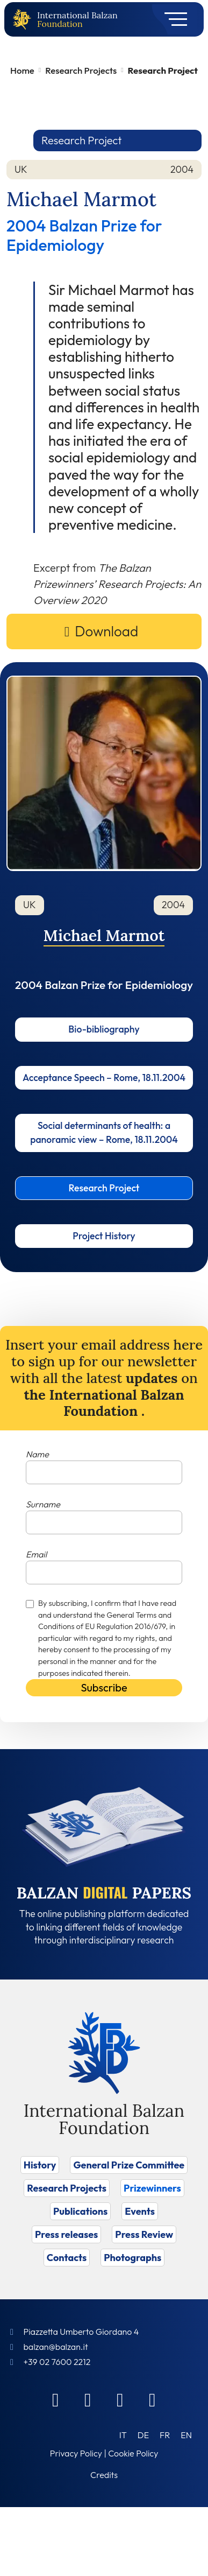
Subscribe (104, 1687)
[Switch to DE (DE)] (143, 2434)
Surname (43, 1504)
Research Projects (81, 70)
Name (37, 1454)
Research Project (104, 1188)
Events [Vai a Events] (140, 2211)
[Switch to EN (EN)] (186, 2434)
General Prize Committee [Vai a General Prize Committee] (128, 2165)
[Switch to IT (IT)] (123, 2434)
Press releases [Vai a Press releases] (66, 2234)
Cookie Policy (133, 2453)
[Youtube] (152, 2399)
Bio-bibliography (103, 1029)
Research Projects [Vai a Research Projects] (66, 2188)
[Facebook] (56, 2399)
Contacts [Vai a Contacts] (67, 2257)
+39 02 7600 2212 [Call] (56, 2361)
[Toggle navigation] (172, 19)
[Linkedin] (88, 2399)
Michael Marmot (104, 935)
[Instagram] (120, 2399)
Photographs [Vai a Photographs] (132, 2257)
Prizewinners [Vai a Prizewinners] (152, 2188)
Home (22, 70)
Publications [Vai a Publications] (80, 2211)
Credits (104, 2474)
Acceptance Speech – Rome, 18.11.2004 (104, 1077)
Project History (104, 1236)
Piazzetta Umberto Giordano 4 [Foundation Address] (81, 2331)
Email (36, 1554)
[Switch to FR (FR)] (164, 2434)
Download (106, 631)
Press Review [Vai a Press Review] (144, 2234)
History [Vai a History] (40, 2165)
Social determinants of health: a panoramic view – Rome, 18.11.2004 (104, 1132)
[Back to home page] (24, 19)
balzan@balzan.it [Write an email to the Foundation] (55, 2346)
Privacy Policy (76, 2453)
